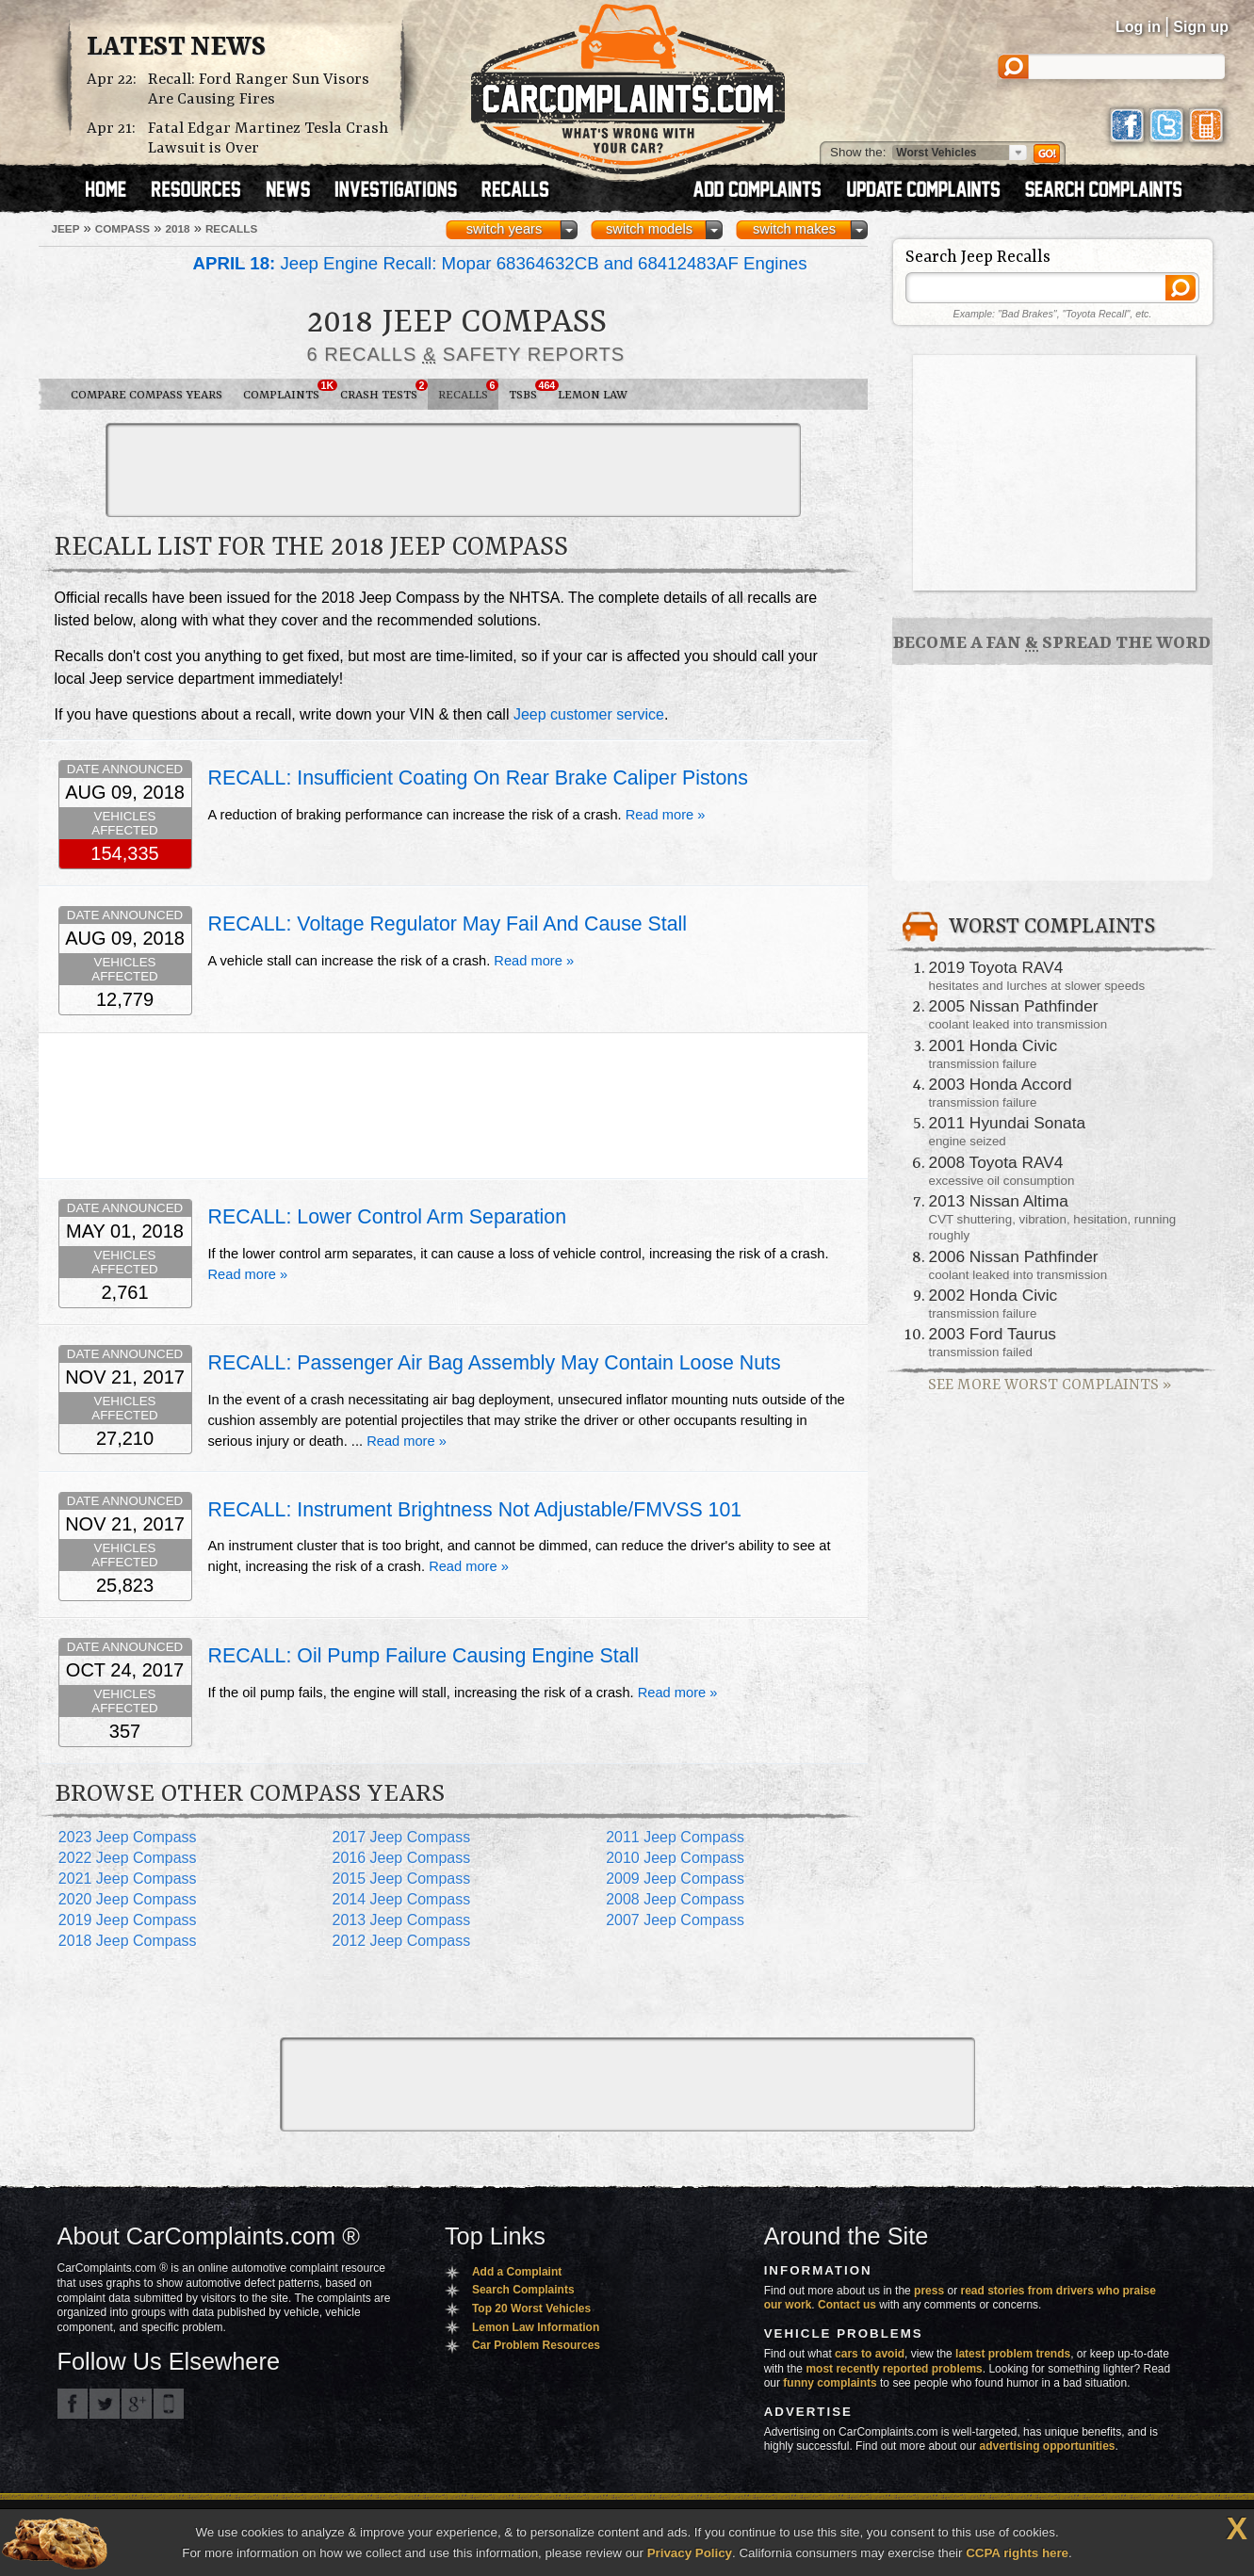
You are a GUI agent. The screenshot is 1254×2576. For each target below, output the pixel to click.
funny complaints (829, 2383)
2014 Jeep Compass (401, 1899)
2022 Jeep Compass (127, 1858)
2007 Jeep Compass (675, 1920)
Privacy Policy (689, 2553)
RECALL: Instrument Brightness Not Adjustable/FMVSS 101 (475, 1510)
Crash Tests (384, 391)
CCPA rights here (1017, 2553)
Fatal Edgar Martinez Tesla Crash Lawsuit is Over (268, 138)
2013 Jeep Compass (401, 1920)
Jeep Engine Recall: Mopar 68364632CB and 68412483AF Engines (500, 263)
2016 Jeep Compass (401, 1858)
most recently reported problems (894, 2368)
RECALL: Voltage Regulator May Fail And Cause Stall (448, 924)
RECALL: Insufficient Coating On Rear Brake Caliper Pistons (478, 778)
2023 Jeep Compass (127, 1837)
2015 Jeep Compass (401, 1879)
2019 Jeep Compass (127, 1920)
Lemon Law (592, 395)
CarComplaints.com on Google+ (137, 2404)
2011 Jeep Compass (675, 1837)
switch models (649, 228)
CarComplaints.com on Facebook (72, 2404)
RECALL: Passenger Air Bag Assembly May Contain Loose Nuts (494, 1363)
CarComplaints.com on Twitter (105, 2404)
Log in (1138, 27)
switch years (504, 228)
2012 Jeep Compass (401, 1941)
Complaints (286, 391)
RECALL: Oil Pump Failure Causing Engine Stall (424, 1655)
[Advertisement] (453, 470)
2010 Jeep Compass (675, 1858)
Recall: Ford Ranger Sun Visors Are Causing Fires (258, 89)
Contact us (847, 2304)
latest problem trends (1012, 2353)
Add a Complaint (517, 2271)
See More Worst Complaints (1049, 1385)
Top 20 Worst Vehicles (531, 2308)
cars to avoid (869, 2353)
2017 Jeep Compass (401, 1837)
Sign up (1201, 27)
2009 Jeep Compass (675, 1879)
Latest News (176, 48)
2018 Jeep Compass (127, 1941)
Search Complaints (523, 2289)
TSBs (528, 391)
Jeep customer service (588, 714)
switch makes (794, 228)
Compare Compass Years (146, 395)
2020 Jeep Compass (127, 1899)
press (929, 2290)
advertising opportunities (1047, 2446)
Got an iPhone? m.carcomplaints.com (169, 2404)
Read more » (666, 814)
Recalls (468, 391)
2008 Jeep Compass (675, 1899)
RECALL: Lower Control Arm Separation (387, 1217)
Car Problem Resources (536, 2345)
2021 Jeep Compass (127, 1879)
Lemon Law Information (535, 2327)
